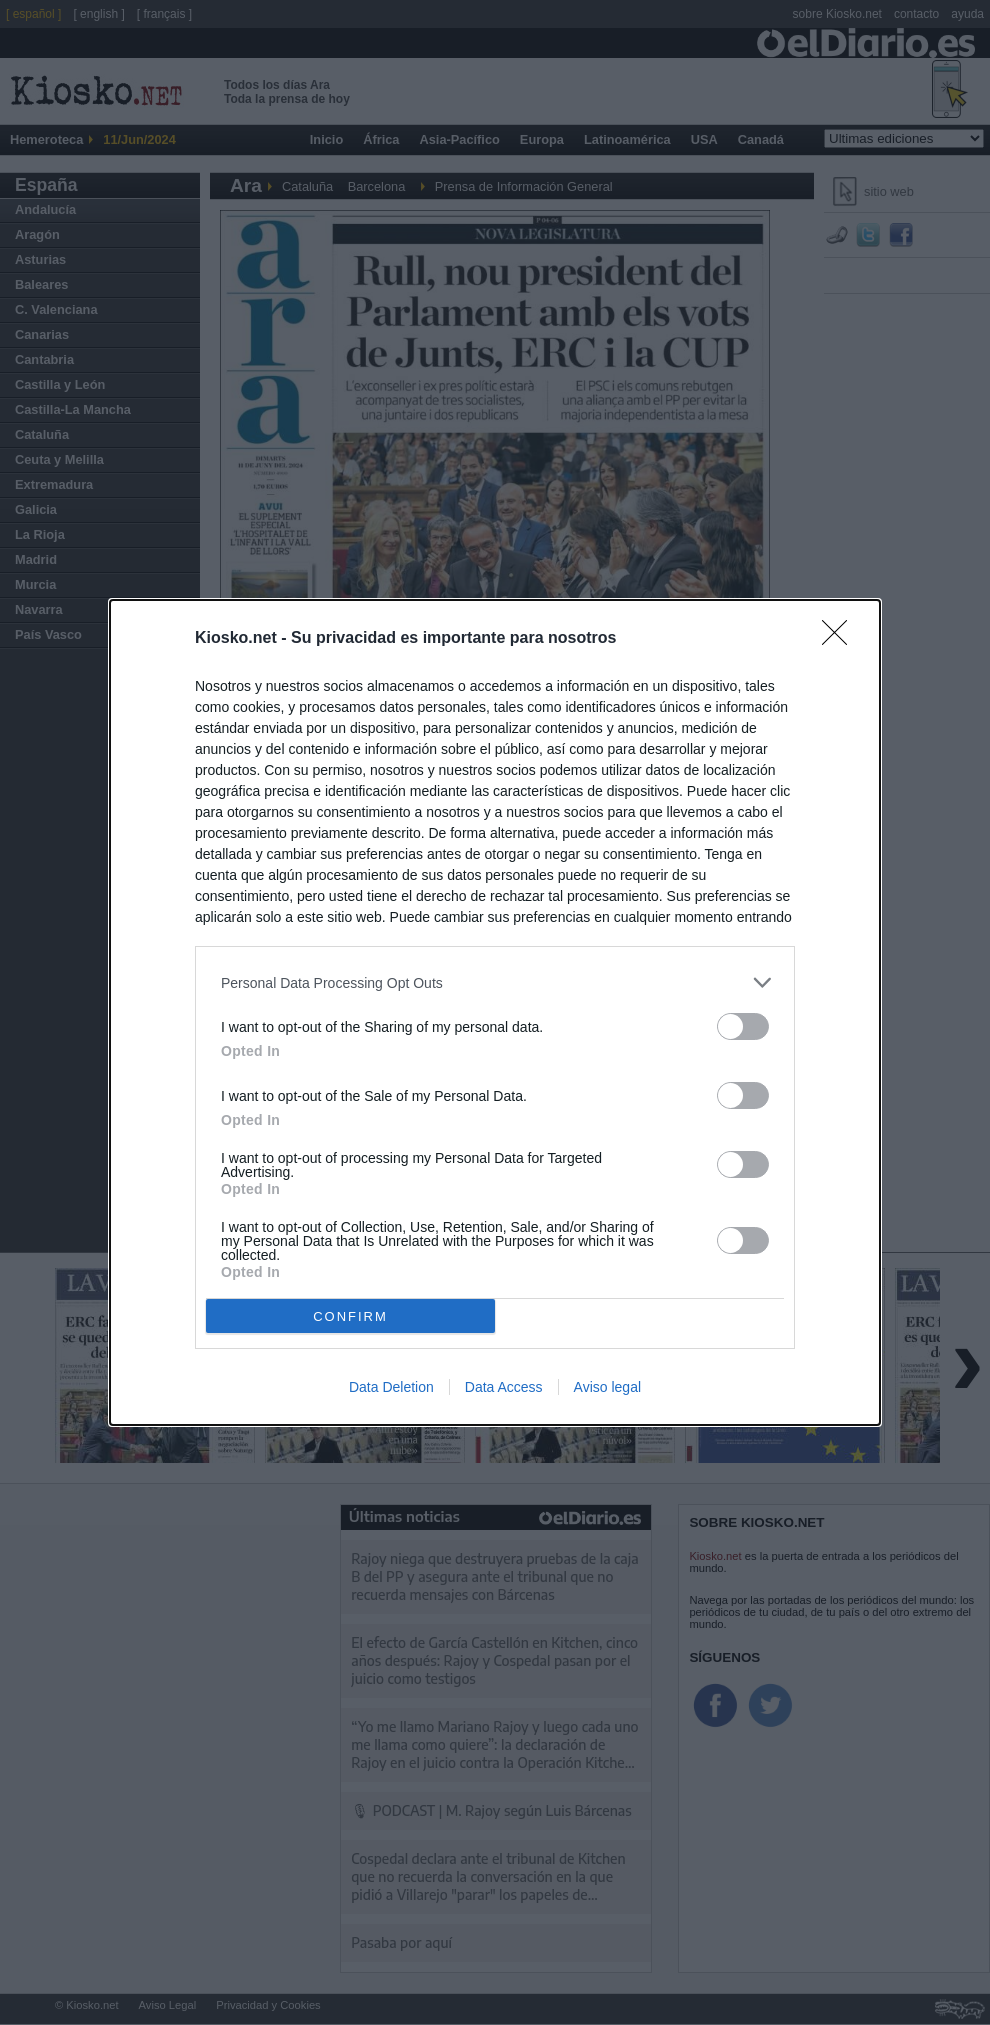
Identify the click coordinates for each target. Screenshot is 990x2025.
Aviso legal (607, 1387)
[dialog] (495, 1012)
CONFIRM (350, 1316)
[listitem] (495, 982)
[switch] (743, 1026)
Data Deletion (391, 1387)
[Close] (841, 639)
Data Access (504, 1387)
